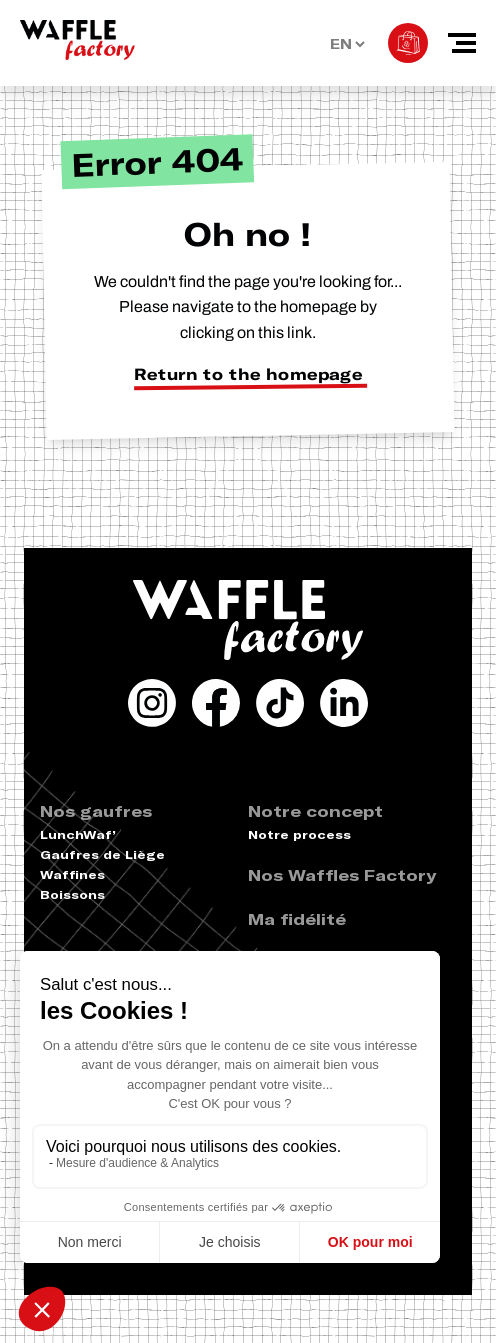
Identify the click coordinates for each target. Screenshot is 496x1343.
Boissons (72, 894)
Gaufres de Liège (102, 854)
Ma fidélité (297, 919)
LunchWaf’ (78, 834)
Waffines (72, 874)
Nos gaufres (96, 811)
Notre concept (315, 811)
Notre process (299, 834)
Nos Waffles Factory (342, 875)
